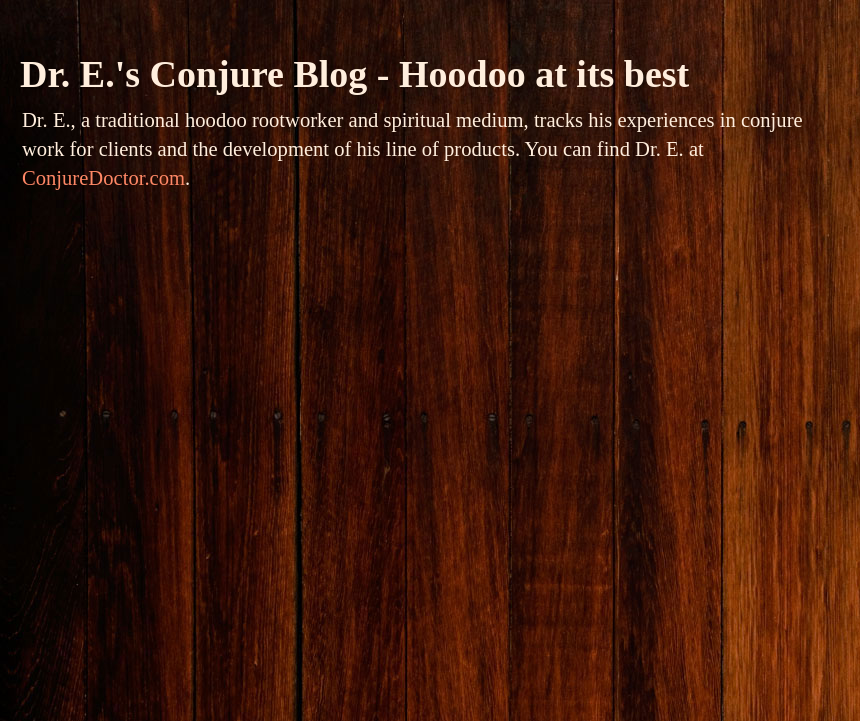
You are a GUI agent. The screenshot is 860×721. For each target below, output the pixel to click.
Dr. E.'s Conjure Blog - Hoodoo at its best (354, 74)
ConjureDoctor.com (103, 178)
